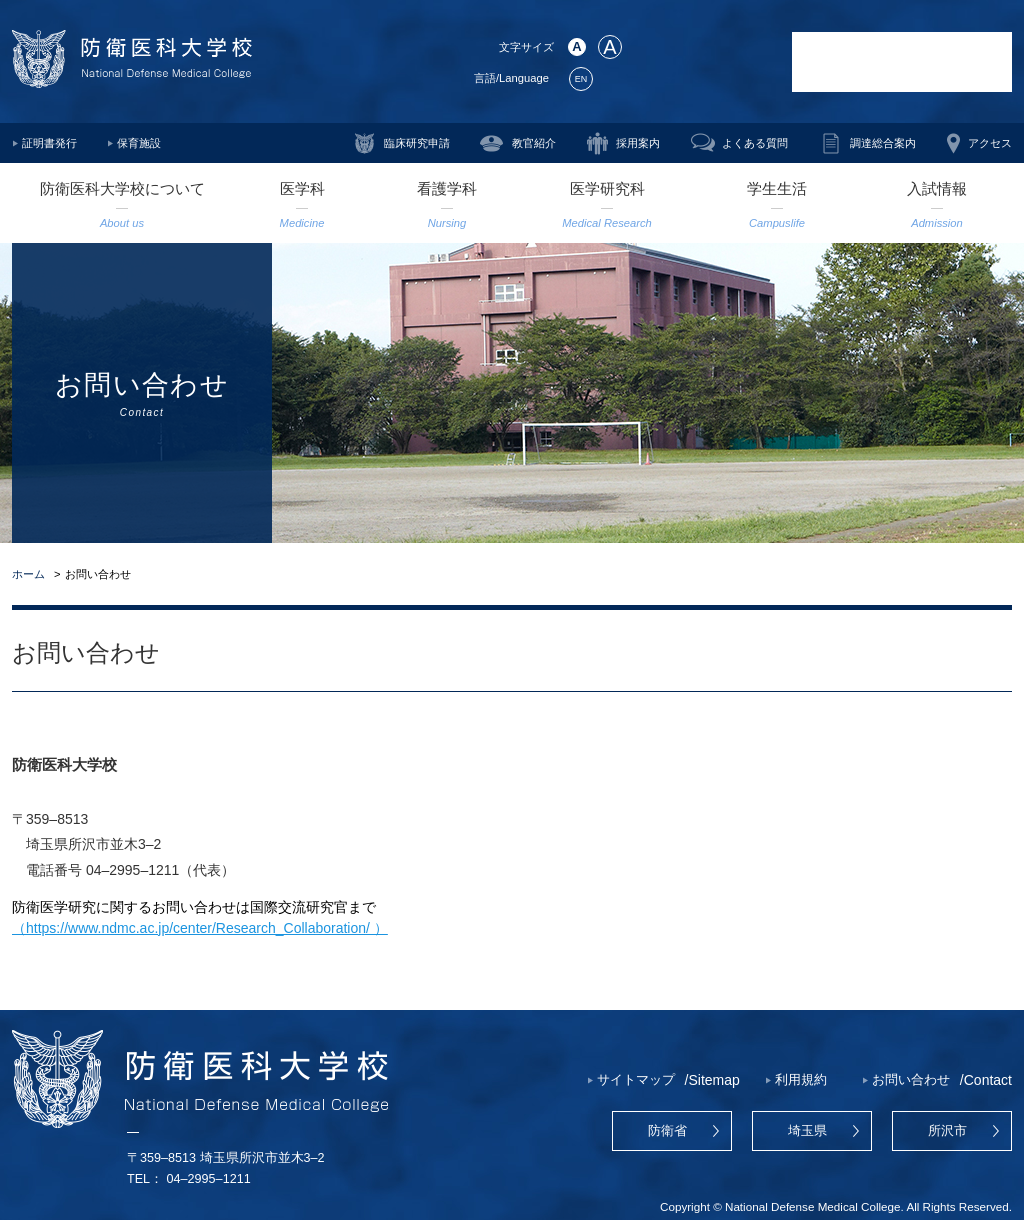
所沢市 (947, 1131)
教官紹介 (534, 143)
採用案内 (638, 143)
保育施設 (139, 143)
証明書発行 (49, 143)
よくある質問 (755, 143)
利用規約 (801, 1080)
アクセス (990, 143)
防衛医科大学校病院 (902, 62)
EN (581, 79)
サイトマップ (636, 1080)
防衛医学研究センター (707, 62)
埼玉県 (807, 1131)
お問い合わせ (911, 1080)
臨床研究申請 (417, 143)
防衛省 (667, 1131)
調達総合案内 (883, 143)
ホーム (28, 574)
